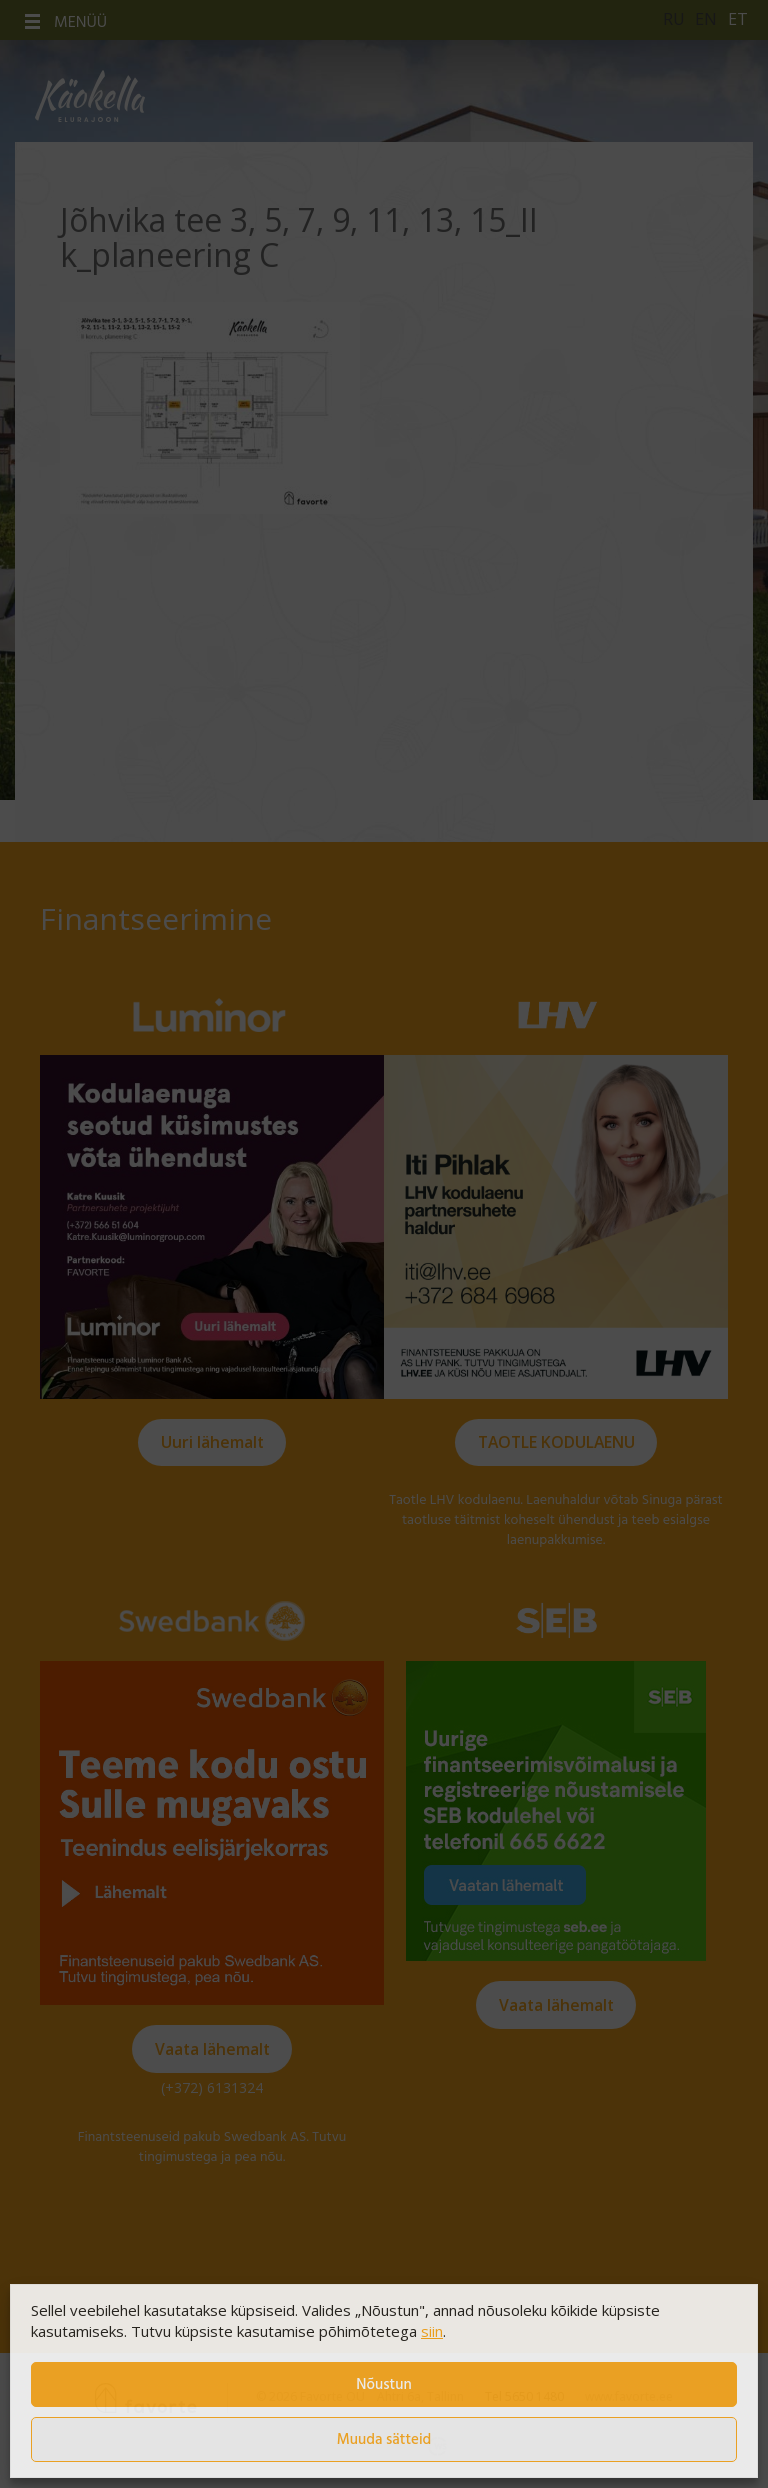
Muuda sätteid (384, 2440)
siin (432, 2331)
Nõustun (383, 2385)
